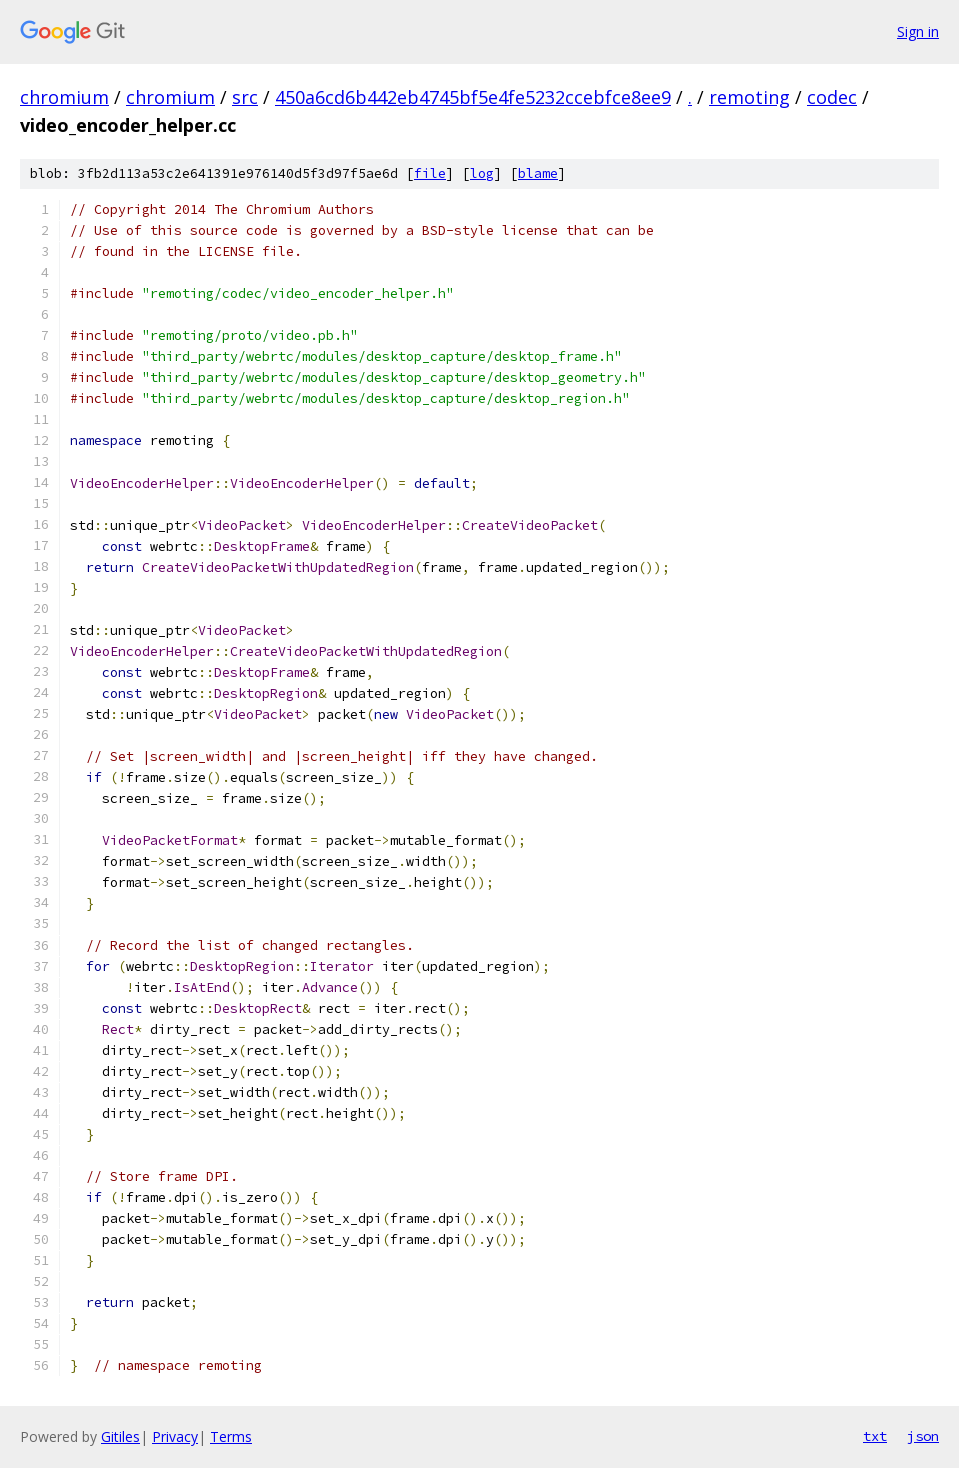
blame (538, 173)
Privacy (175, 1436)
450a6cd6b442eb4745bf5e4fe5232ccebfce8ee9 (473, 97)
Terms (231, 1436)
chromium (64, 97)
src (245, 97)
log (482, 173)
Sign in (918, 31)
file (430, 173)
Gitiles (120, 1436)
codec (832, 97)
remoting (749, 97)
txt (875, 1436)
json (923, 1436)
